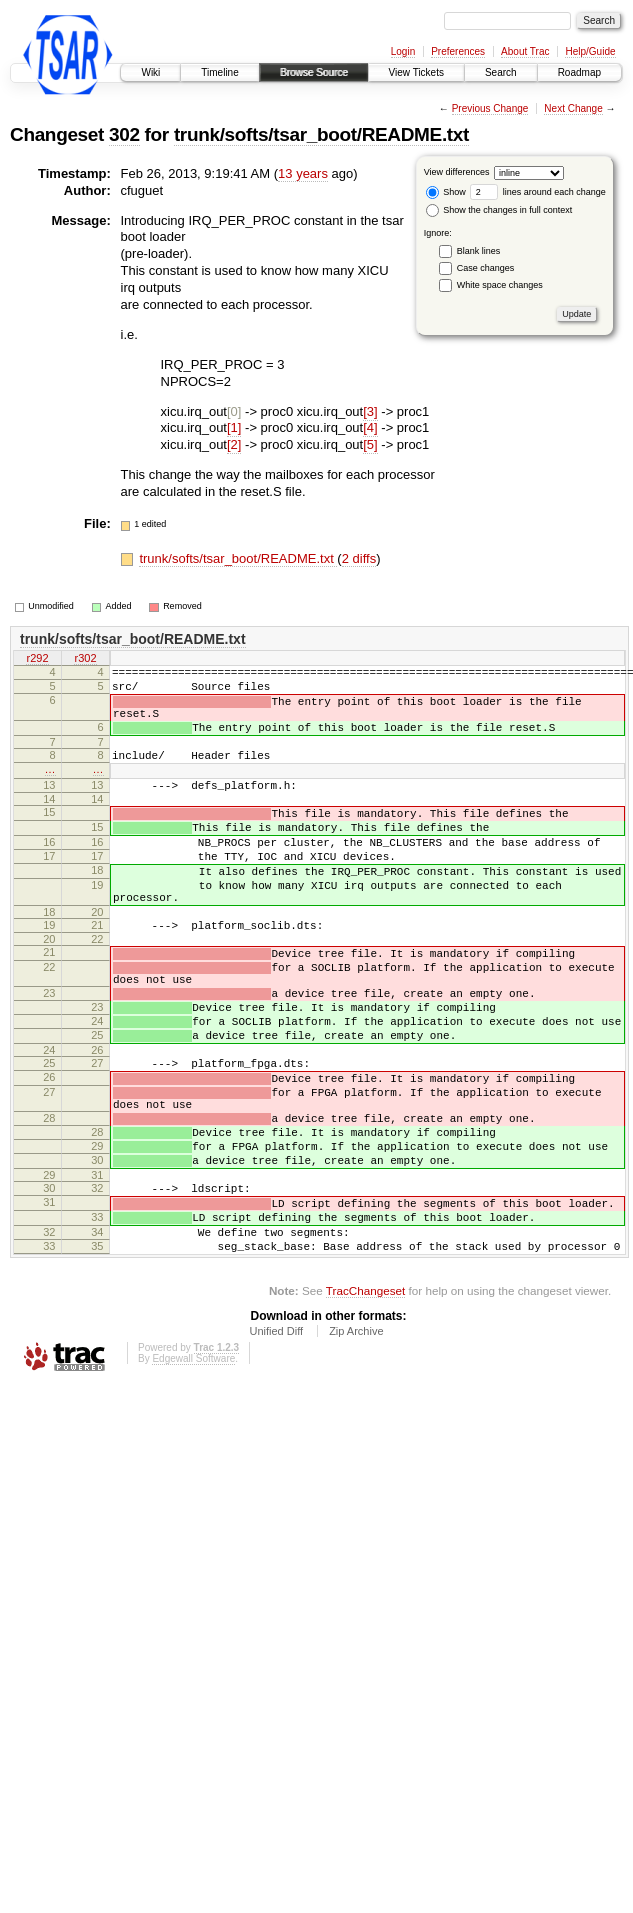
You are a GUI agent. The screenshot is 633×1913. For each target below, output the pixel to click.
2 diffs (359, 558)
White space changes (500, 285)
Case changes (486, 268)
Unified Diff (276, 1442)
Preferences (458, 51)
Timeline (219, 72)
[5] (370, 444)
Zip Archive (356, 1442)
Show (446, 192)
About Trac (525, 51)
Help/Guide (590, 51)
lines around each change (538, 192)
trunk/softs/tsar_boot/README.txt (321, 134)
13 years (303, 173)
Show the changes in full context (499, 210)
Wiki (150, 72)
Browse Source (314, 72)
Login (403, 51)
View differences (457, 172)
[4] (370, 427)
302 (124, 134)
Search (501, 72)
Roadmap (579, 72)
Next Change (573, 108)
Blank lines (479, 251)
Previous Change (490, 108)
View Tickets (416, 72)
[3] (370, 411)
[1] (234, 427)
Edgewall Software (193, 1469)
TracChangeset (365, 1401)
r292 (37, 660)
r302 (85, 660)
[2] (234, 444)
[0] (234, 411)
